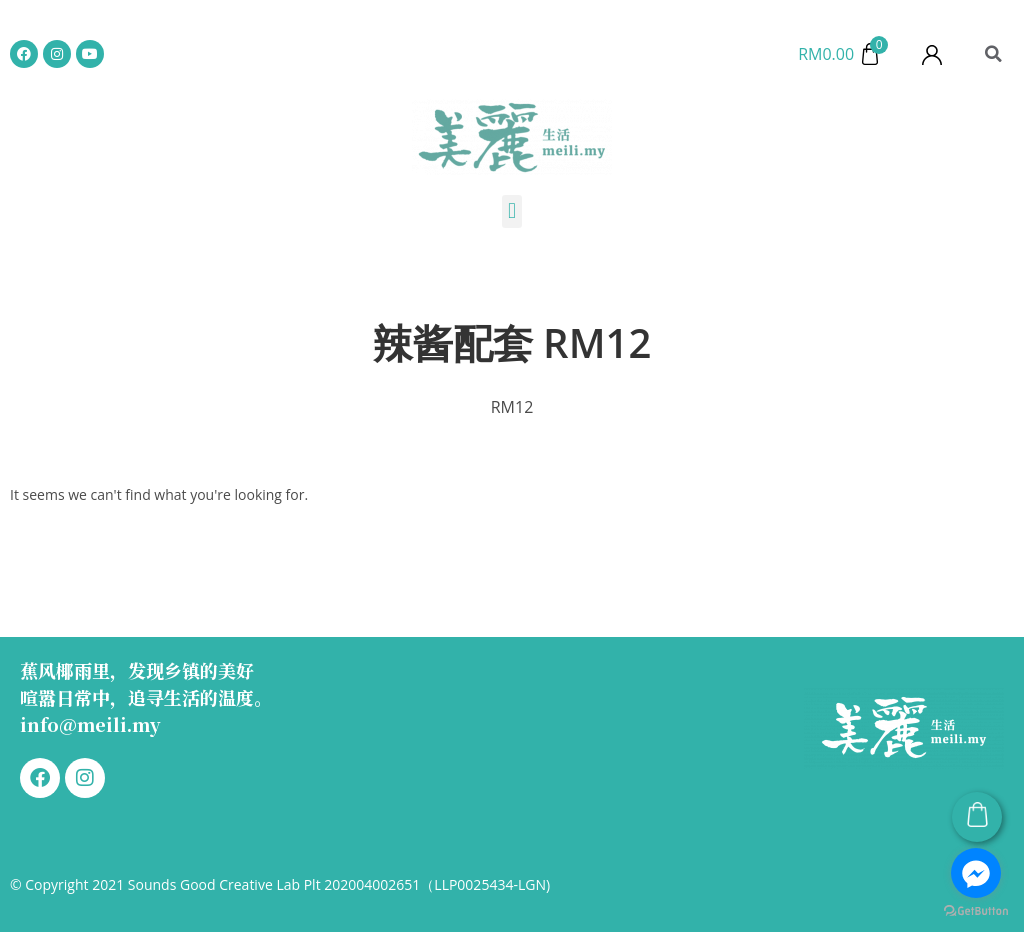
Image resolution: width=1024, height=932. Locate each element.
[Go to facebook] (976, 873)
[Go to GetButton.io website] (976, 911)
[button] (993, 54)
